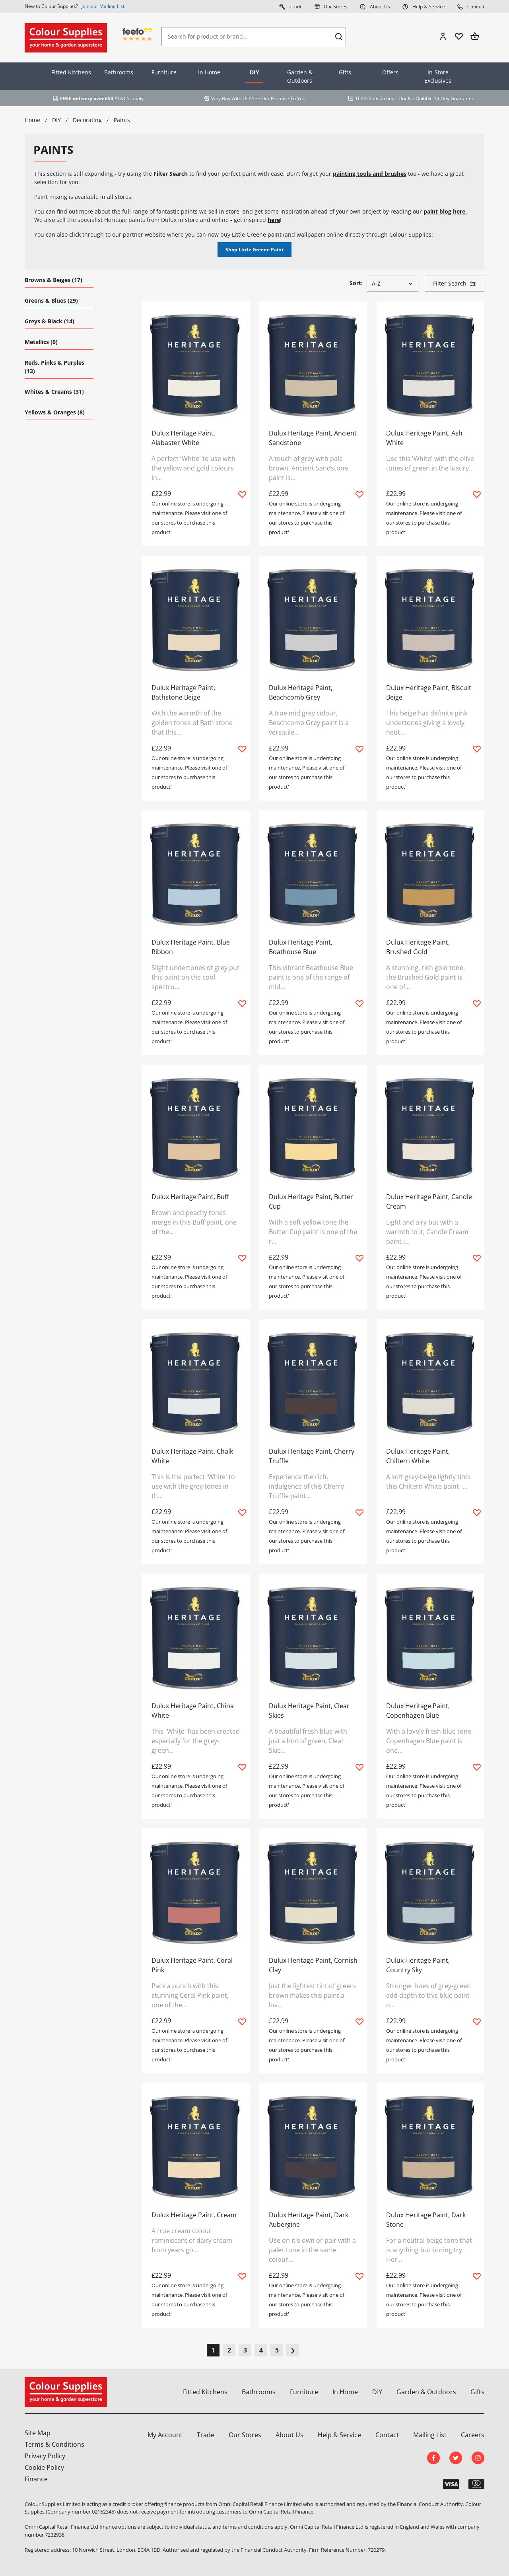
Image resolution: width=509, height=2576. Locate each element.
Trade (291, 6)
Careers (472, 2434)
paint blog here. (445, 211)
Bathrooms (118, 72)
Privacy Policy (45, 2456)
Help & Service (423, 6)
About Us (374, 6)
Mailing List (430, 2434)
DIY (254, 72)
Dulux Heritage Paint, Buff (190, 1196)
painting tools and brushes (369, 173)
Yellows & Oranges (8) (55, 412)
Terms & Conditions (54, 2444)
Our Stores (331, 6)
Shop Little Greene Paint (254, 249)
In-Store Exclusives (437, 76)
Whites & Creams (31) (54, 391)
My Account (165, 2434)
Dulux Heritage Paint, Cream (194, 2214)
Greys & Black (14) (49, 321)
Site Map (38, 2432)
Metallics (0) (41, 342)
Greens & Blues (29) (51, 300)
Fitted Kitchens (71, 72)
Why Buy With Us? (231, 98)
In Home (209, 72)
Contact (470, 6)
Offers (390, 72)
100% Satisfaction (374, 98)
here (274, 220)
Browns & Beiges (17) (53, 280)
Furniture (164, 72)
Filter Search (454, 283)
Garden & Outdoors (300, 76)
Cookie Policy (44, 2467)
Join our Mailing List (103, 6)
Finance (36, 2479)
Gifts (345, 72)
